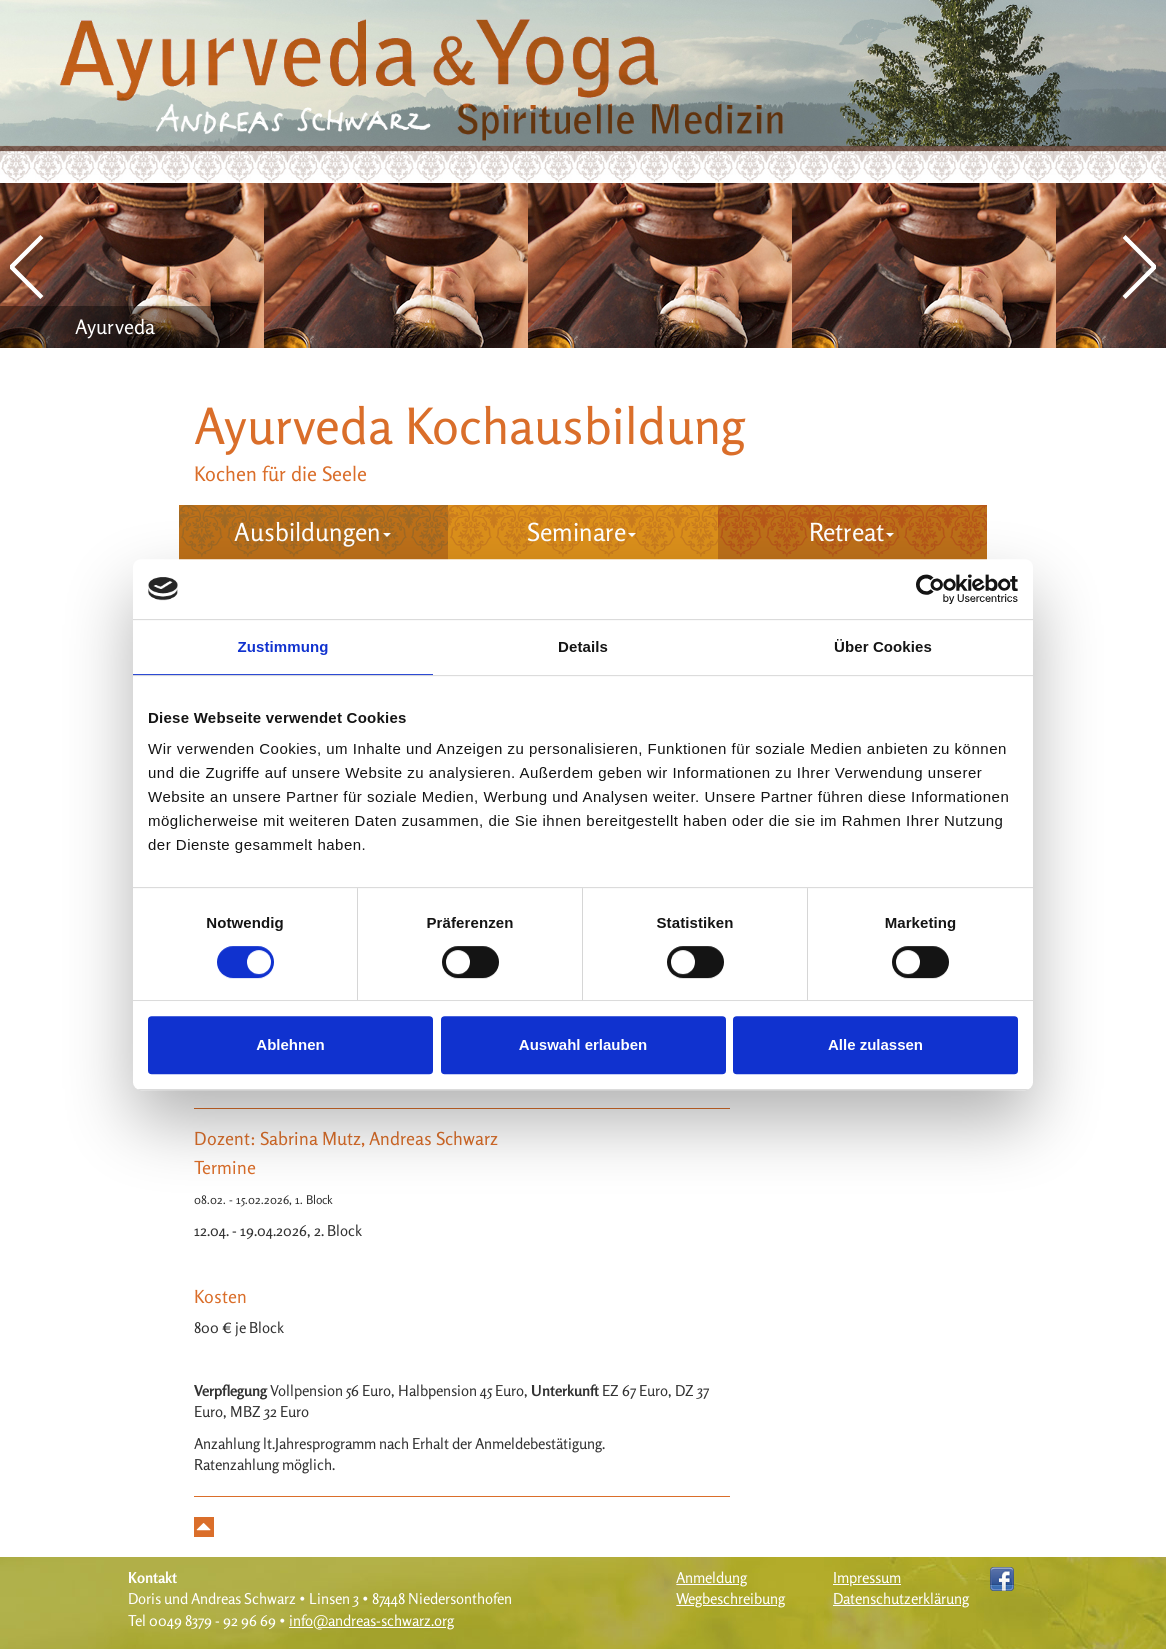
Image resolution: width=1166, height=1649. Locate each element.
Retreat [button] (851, 532)
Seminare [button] (581, 532)
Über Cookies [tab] (883, 646)
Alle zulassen (875, 1044)
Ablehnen (290, 1044)
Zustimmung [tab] (283, 646)
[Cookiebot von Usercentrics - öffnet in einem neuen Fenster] (930, 589)
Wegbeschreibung (730, 1598)
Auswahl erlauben (583, 1044)
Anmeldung (711, 1577)
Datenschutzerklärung (901, 1598)
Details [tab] (583, 646)
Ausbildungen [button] (312, 532)
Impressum (867, 1577)
